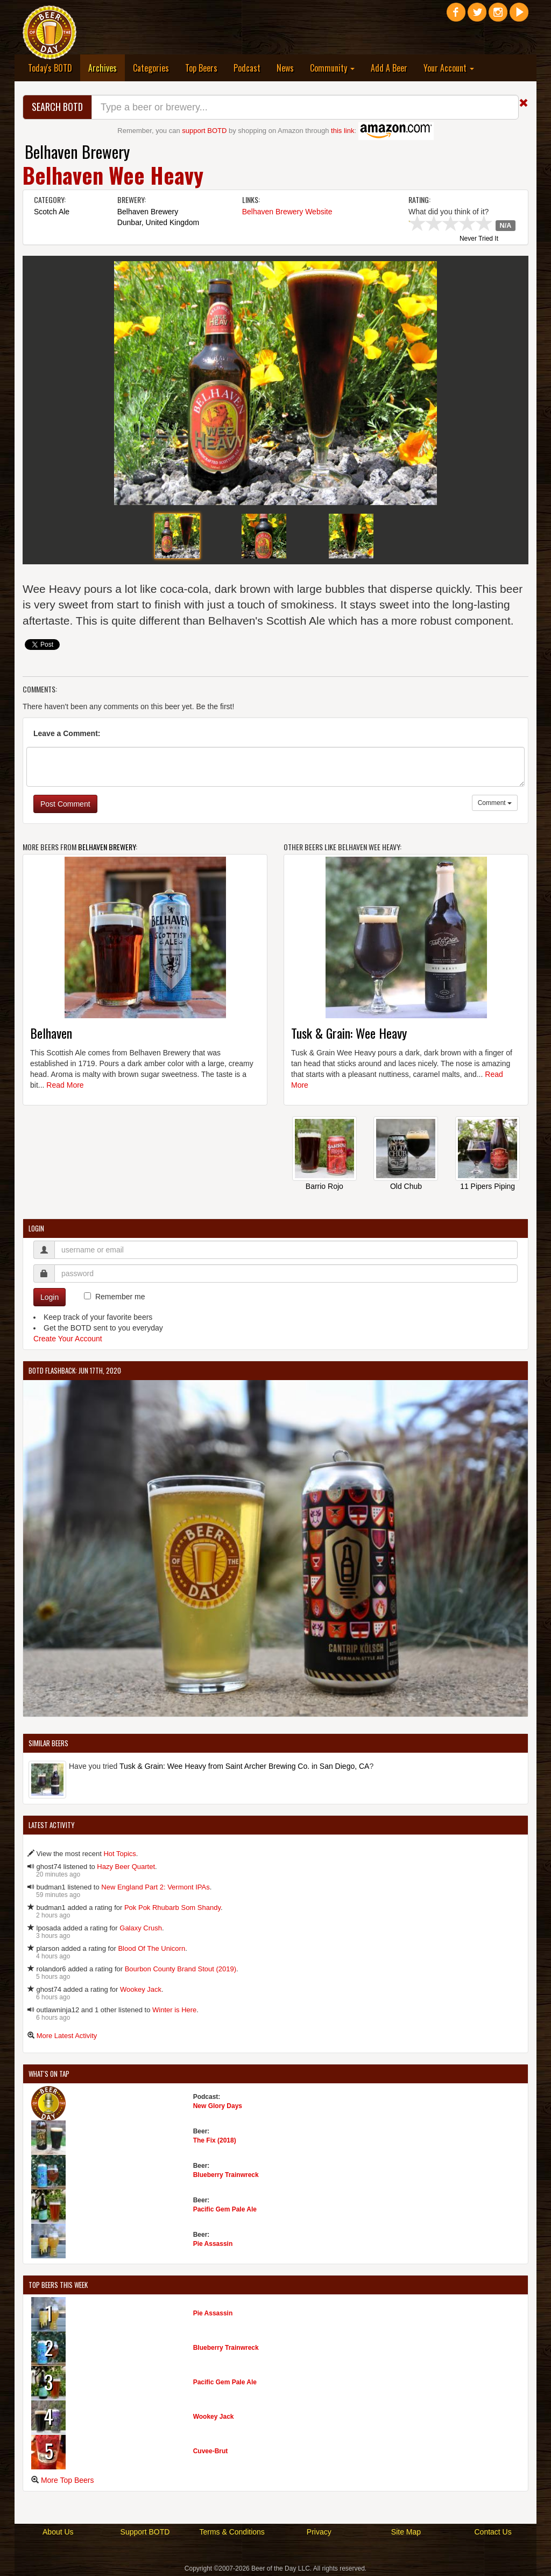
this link (342, 131)
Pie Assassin (213, 2244)
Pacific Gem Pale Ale (225, 2209)
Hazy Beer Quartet (126, 1867)
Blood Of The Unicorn (151, 1948)
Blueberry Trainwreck (226, 2175)
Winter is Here (174, 2010)
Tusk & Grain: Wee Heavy (349, 1032)
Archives (106, 67)
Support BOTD (145, 2532)
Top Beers (201, 67)
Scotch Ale (51, 211)
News (285, 67)
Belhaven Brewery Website (287, 211)
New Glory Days (217, 2106)
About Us (58, 2532)
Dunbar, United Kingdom (158, 222)
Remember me (120, 1296)
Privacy (319, 2532)
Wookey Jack (140, 1989)
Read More (64, 1085)
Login (49, 1297)
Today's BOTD (50, 67)
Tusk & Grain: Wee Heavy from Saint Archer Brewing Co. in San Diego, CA (244, 1766)
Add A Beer (389, 67)
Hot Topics (119, 1854)
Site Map (406, 2532)
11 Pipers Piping (487, 1186)
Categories (151, 67)
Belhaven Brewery (77, 151)
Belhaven (51, 1032)
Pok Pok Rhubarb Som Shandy (172, 1907)
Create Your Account (67, 1338)
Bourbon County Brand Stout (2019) (180, 1969)
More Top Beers (67, 2480)
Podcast (247, 67)
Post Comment (65, 804)
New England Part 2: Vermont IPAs (155, 1887)
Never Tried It (479, 239)
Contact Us (492, 2532)
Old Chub (406, 1186)
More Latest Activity (67, 2036)
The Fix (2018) (214, 2140)
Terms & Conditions (231, 2532)
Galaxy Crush (140, 1928)
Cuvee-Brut (210, 2451)
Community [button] (332, 67)
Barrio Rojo (324, 1186)
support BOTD (204, 131)
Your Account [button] (448, 67)
